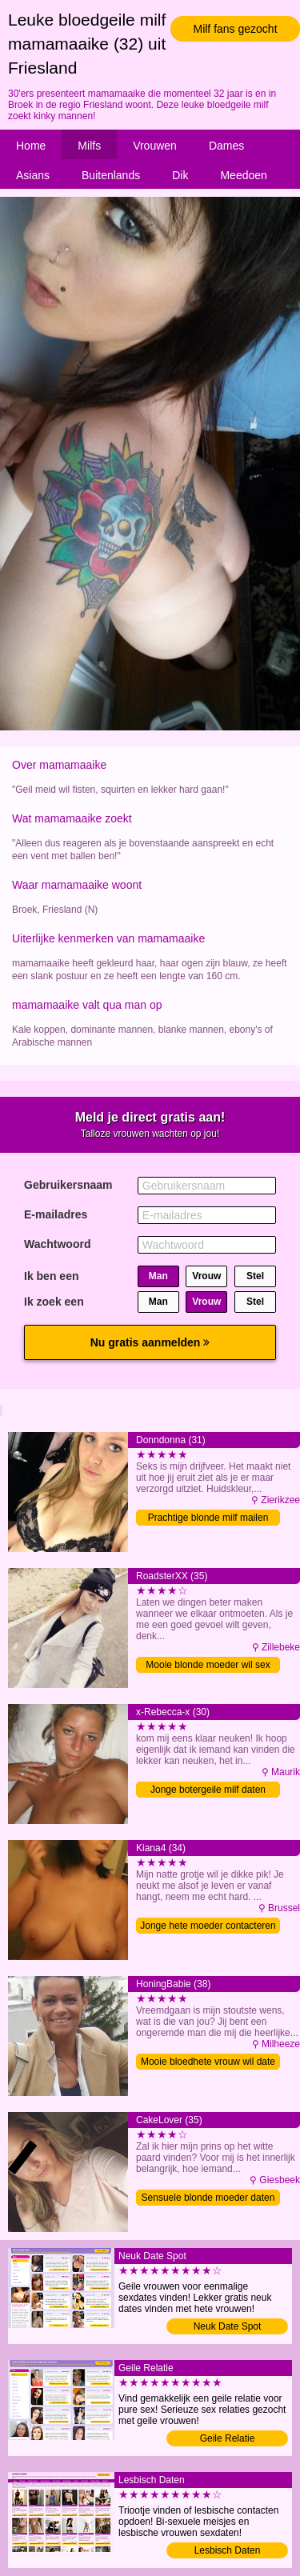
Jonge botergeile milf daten (208, 1789)
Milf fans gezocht (235, 28)
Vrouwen (155, 145)
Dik (180, 175)
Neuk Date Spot (228, 2326)
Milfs (89, 145)
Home (31, 145)
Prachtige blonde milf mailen (208, 1517)
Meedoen (243, 175)
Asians (33, 175)
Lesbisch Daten (227, 2550)
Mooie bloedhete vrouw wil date (208, 2061)
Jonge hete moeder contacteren (207, 1925)
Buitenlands (111, 175)
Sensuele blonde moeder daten (208, 2197)
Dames (226, 145)
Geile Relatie (227, 2438)
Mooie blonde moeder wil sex (208, 1664)
